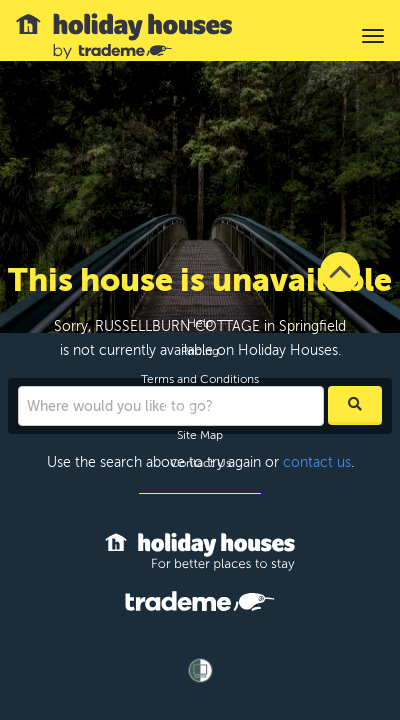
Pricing (200, 351)
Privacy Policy (200, 407)
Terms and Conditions (200, 379)
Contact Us (200, 463)
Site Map (200, 435)
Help (200, 323)
